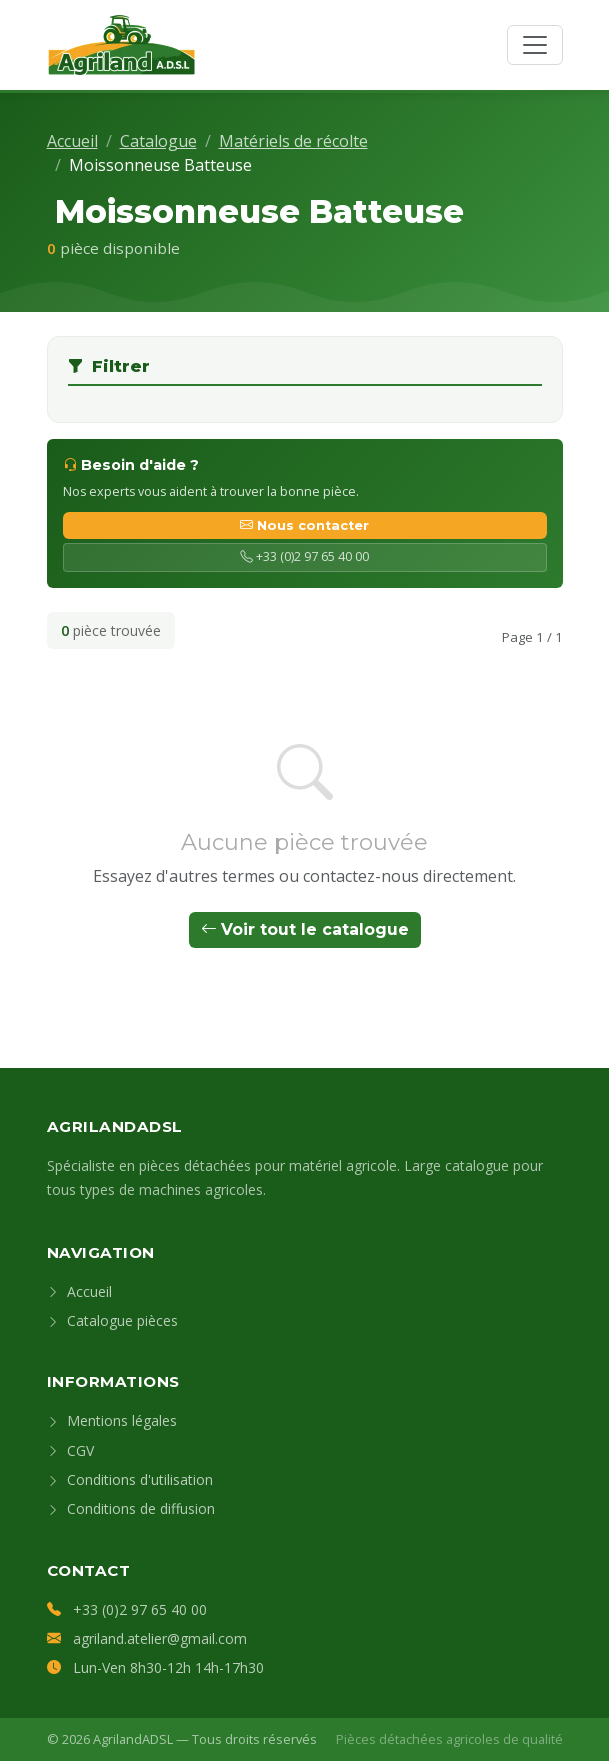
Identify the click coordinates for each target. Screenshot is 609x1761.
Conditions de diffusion (131, 1508)
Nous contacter (304, 525)
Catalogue (158, 141)
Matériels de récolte (293, 141)
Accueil (72, 141)
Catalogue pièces (112, 1320)
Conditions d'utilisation (130, 1479)
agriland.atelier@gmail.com (160, 1638)
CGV (70, 1450)
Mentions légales (112, 1420)
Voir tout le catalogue (305, 929)
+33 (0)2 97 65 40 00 (304, 556)
